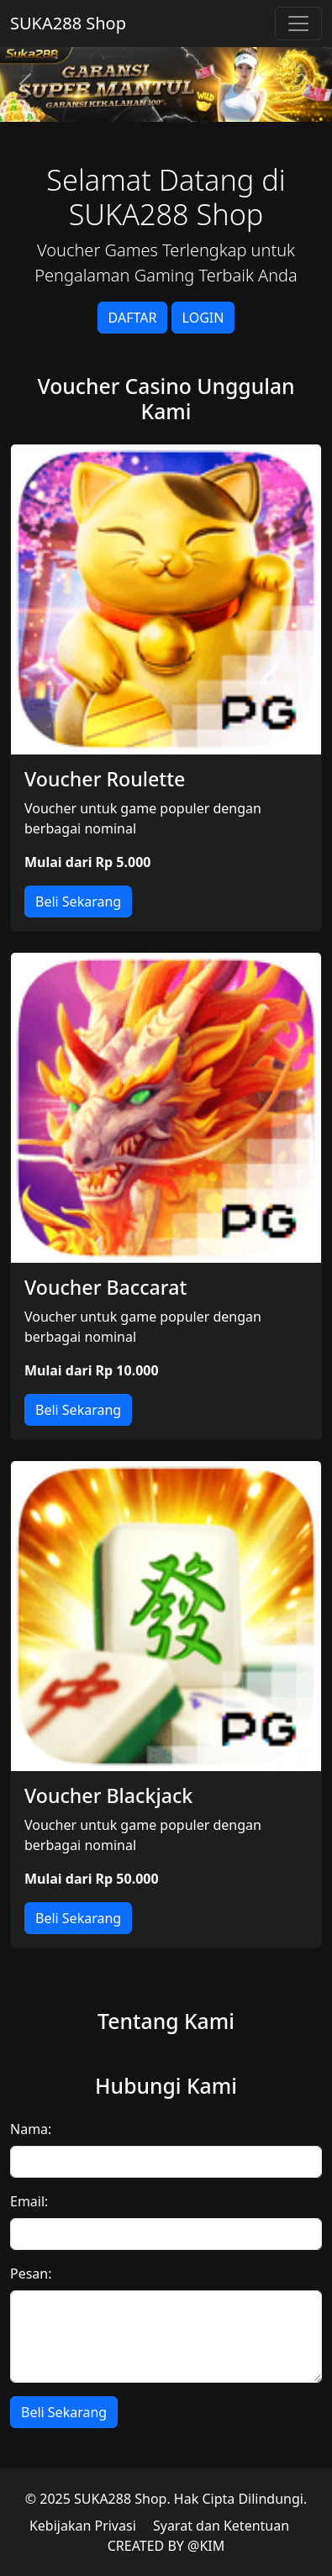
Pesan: (31, 2273)
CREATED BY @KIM (166, 2546)
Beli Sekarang (78, 901)
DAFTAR (132, 317)
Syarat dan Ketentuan (221, 2525)
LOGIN (203, 317)
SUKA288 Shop (68, 23)
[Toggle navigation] (298, 23)
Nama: (30, 2129)
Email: (29, 2201)
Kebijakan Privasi (82, 2525)
